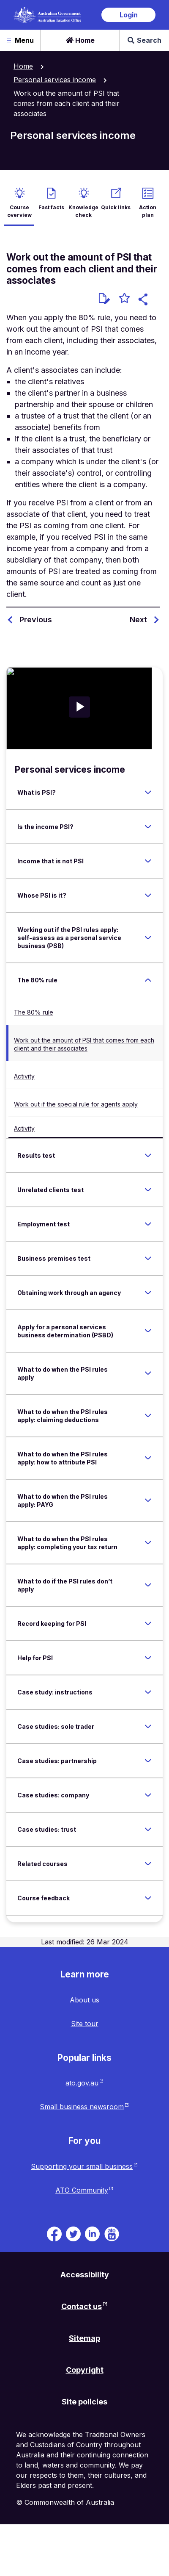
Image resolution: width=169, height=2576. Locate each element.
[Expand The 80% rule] (147, 979)
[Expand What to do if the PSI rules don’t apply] (147, 1585)
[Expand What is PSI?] (147, 792)
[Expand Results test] (147, 1155)
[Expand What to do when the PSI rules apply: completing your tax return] (147, 1542)
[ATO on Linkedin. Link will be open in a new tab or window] (92, 2233)
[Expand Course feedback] (147, 1897)
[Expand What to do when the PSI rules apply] (147, 1373)
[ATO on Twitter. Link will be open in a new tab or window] (73, 2233)
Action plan (147, 211)
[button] (144, 300)
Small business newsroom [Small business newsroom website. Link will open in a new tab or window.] (82, 2106)
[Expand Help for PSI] (147, 1657)
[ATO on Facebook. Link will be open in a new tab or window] (54, 2233)
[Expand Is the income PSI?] (147, 826)
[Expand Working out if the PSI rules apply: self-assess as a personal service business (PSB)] (147, 937)
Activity (24, 1076)
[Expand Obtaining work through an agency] (147, 1292)
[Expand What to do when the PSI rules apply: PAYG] (147, 1500)
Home (80, 40)
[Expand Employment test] (147, 1223)
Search (144, 40)
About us (84, 2000)
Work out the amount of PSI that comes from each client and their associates (84, 1044)
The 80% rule (33, 1012)
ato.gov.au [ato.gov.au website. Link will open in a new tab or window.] (81, 2083)
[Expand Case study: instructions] (147, 1691)
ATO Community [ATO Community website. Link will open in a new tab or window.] (81, 2190)
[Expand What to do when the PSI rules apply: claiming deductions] (147, 1415)
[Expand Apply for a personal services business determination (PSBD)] (147, 1331)
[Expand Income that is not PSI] (147, 860)
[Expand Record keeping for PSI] (147, 1623)
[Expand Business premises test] (147, 1258)
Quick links (116, 207)
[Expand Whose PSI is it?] (147, 895)
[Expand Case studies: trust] (147, 1829)
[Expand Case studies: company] (147, 1794)
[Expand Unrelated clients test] (147, 1189)
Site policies (84, 2401)
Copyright (85, 2369)
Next (138, 619)
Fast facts (51, 207)
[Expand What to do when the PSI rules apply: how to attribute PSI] (147, 1458)
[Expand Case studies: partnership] (147, 1760)
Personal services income (55, 79)
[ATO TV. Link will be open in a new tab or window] (112, 2233)
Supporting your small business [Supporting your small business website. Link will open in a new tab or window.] (82, 2166)
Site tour (84, 2023)
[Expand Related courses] (147, 1863)
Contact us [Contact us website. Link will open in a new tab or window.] (81, 2306)
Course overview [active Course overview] (19, 211)
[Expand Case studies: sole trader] (147, 1726)
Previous (35, 619)
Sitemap (84, 2338)
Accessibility (84, 2274)
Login (129, 15)
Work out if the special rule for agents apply (76, 1104)
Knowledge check (83, 211)
